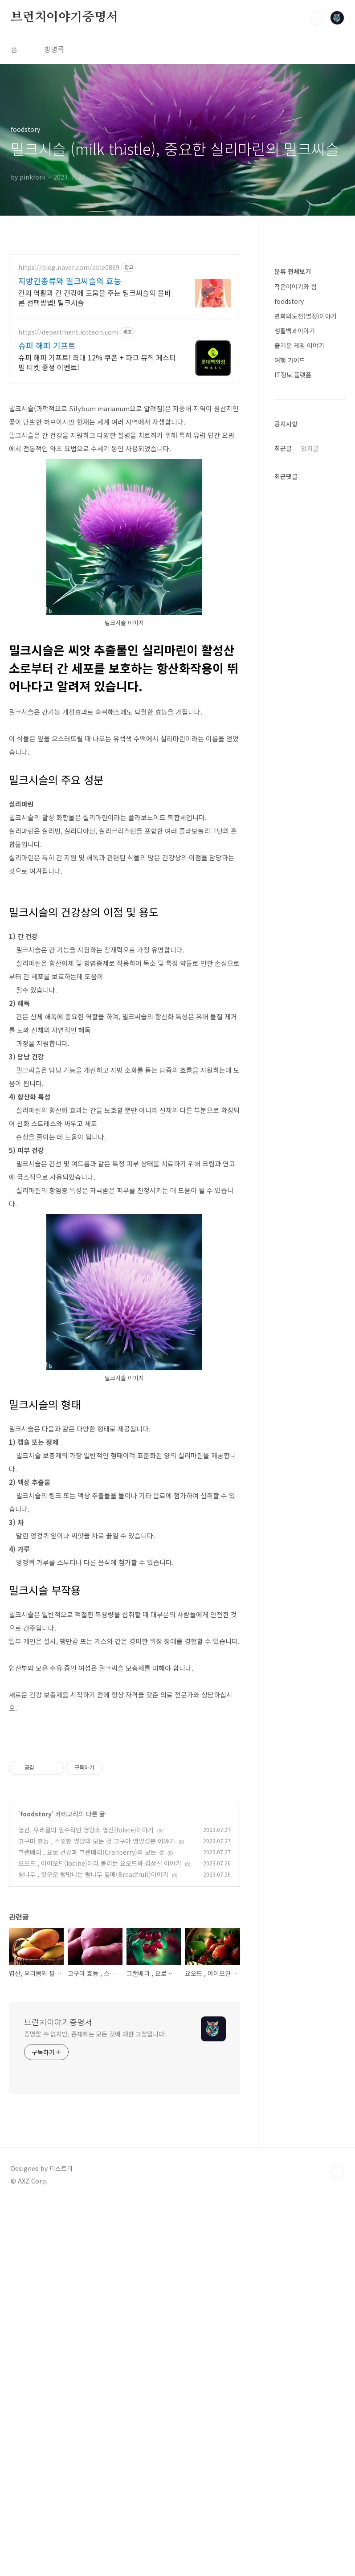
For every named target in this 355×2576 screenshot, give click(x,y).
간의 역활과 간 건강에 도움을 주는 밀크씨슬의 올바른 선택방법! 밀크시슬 (94, 297)
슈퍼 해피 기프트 (47, 345)
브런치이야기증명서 (64, 17)
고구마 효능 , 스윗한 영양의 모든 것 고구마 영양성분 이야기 (96, 2090)
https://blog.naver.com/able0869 (68, 267)
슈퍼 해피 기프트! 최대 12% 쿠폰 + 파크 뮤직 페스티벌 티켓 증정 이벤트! (97, 362)
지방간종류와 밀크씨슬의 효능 (69, 280)
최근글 (283, 715)
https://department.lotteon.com (68, 332)
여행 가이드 (289, 627)
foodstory (36, 2063)
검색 (316, 18)
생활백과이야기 (294, 597)
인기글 (309, 715)
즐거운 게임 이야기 (299, 612)
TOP (337, 2421)
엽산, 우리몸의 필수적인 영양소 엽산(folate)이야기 (86, 2079)
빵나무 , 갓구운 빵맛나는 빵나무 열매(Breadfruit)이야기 (93, 2123)
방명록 (54, 49)
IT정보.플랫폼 (292, 642)
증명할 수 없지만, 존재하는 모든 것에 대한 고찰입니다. (95, 2283)
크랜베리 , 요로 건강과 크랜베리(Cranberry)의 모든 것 (91, 2101)
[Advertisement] (124, 1631)
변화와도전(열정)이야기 (305, 583)
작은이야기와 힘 (295, 553)
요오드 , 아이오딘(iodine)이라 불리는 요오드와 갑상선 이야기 (99, 2112)
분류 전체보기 (292, 538)
